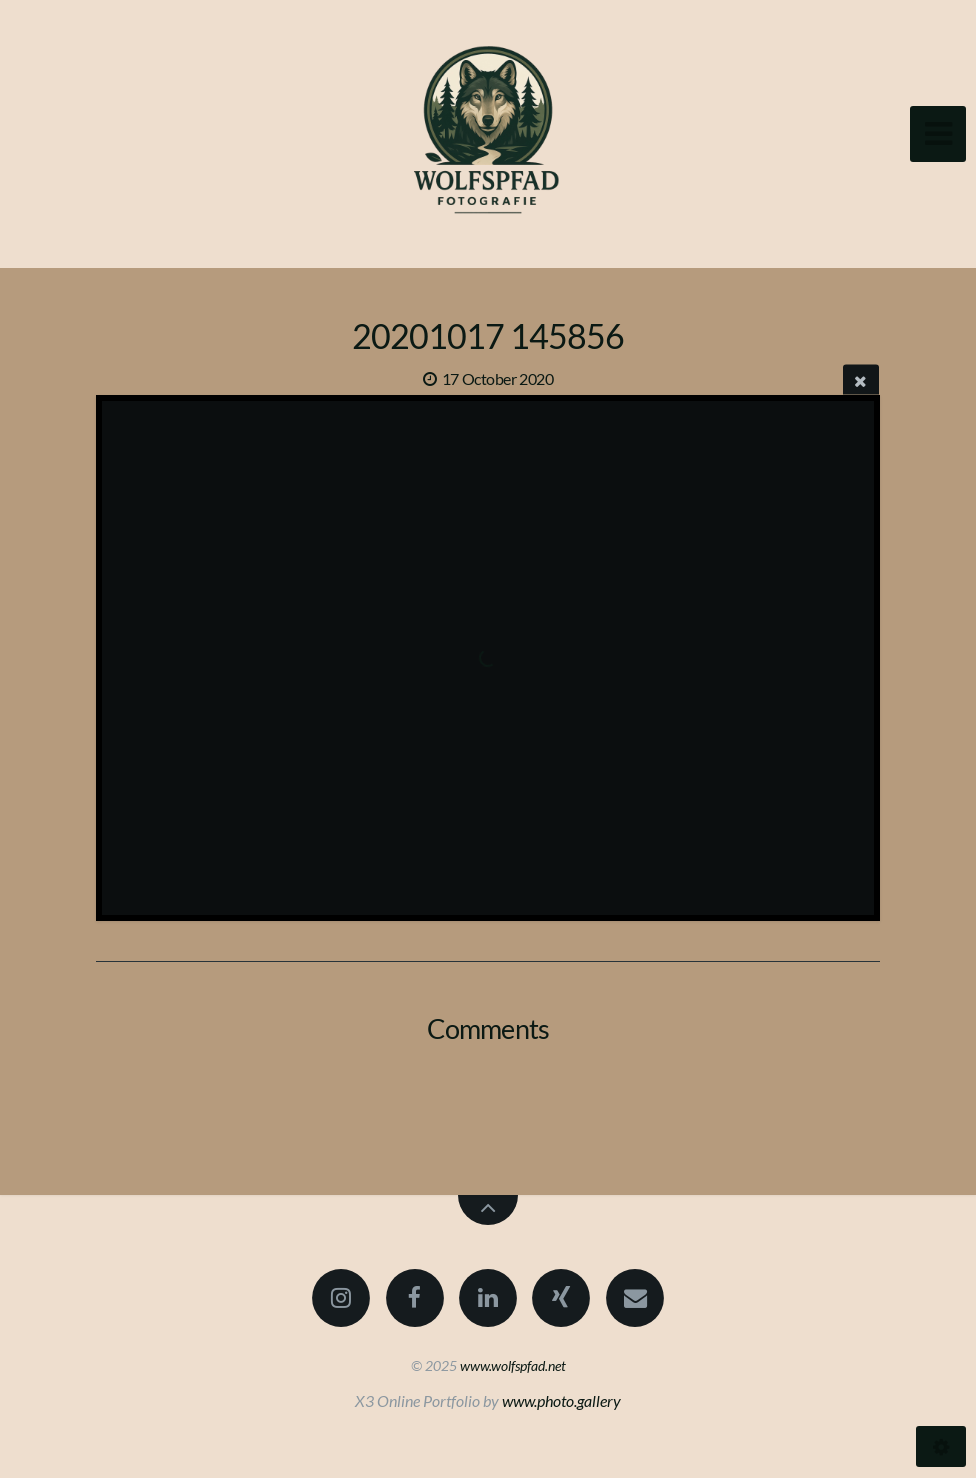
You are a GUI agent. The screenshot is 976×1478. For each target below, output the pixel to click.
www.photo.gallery (561, 1400)
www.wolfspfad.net (513, 1365)
